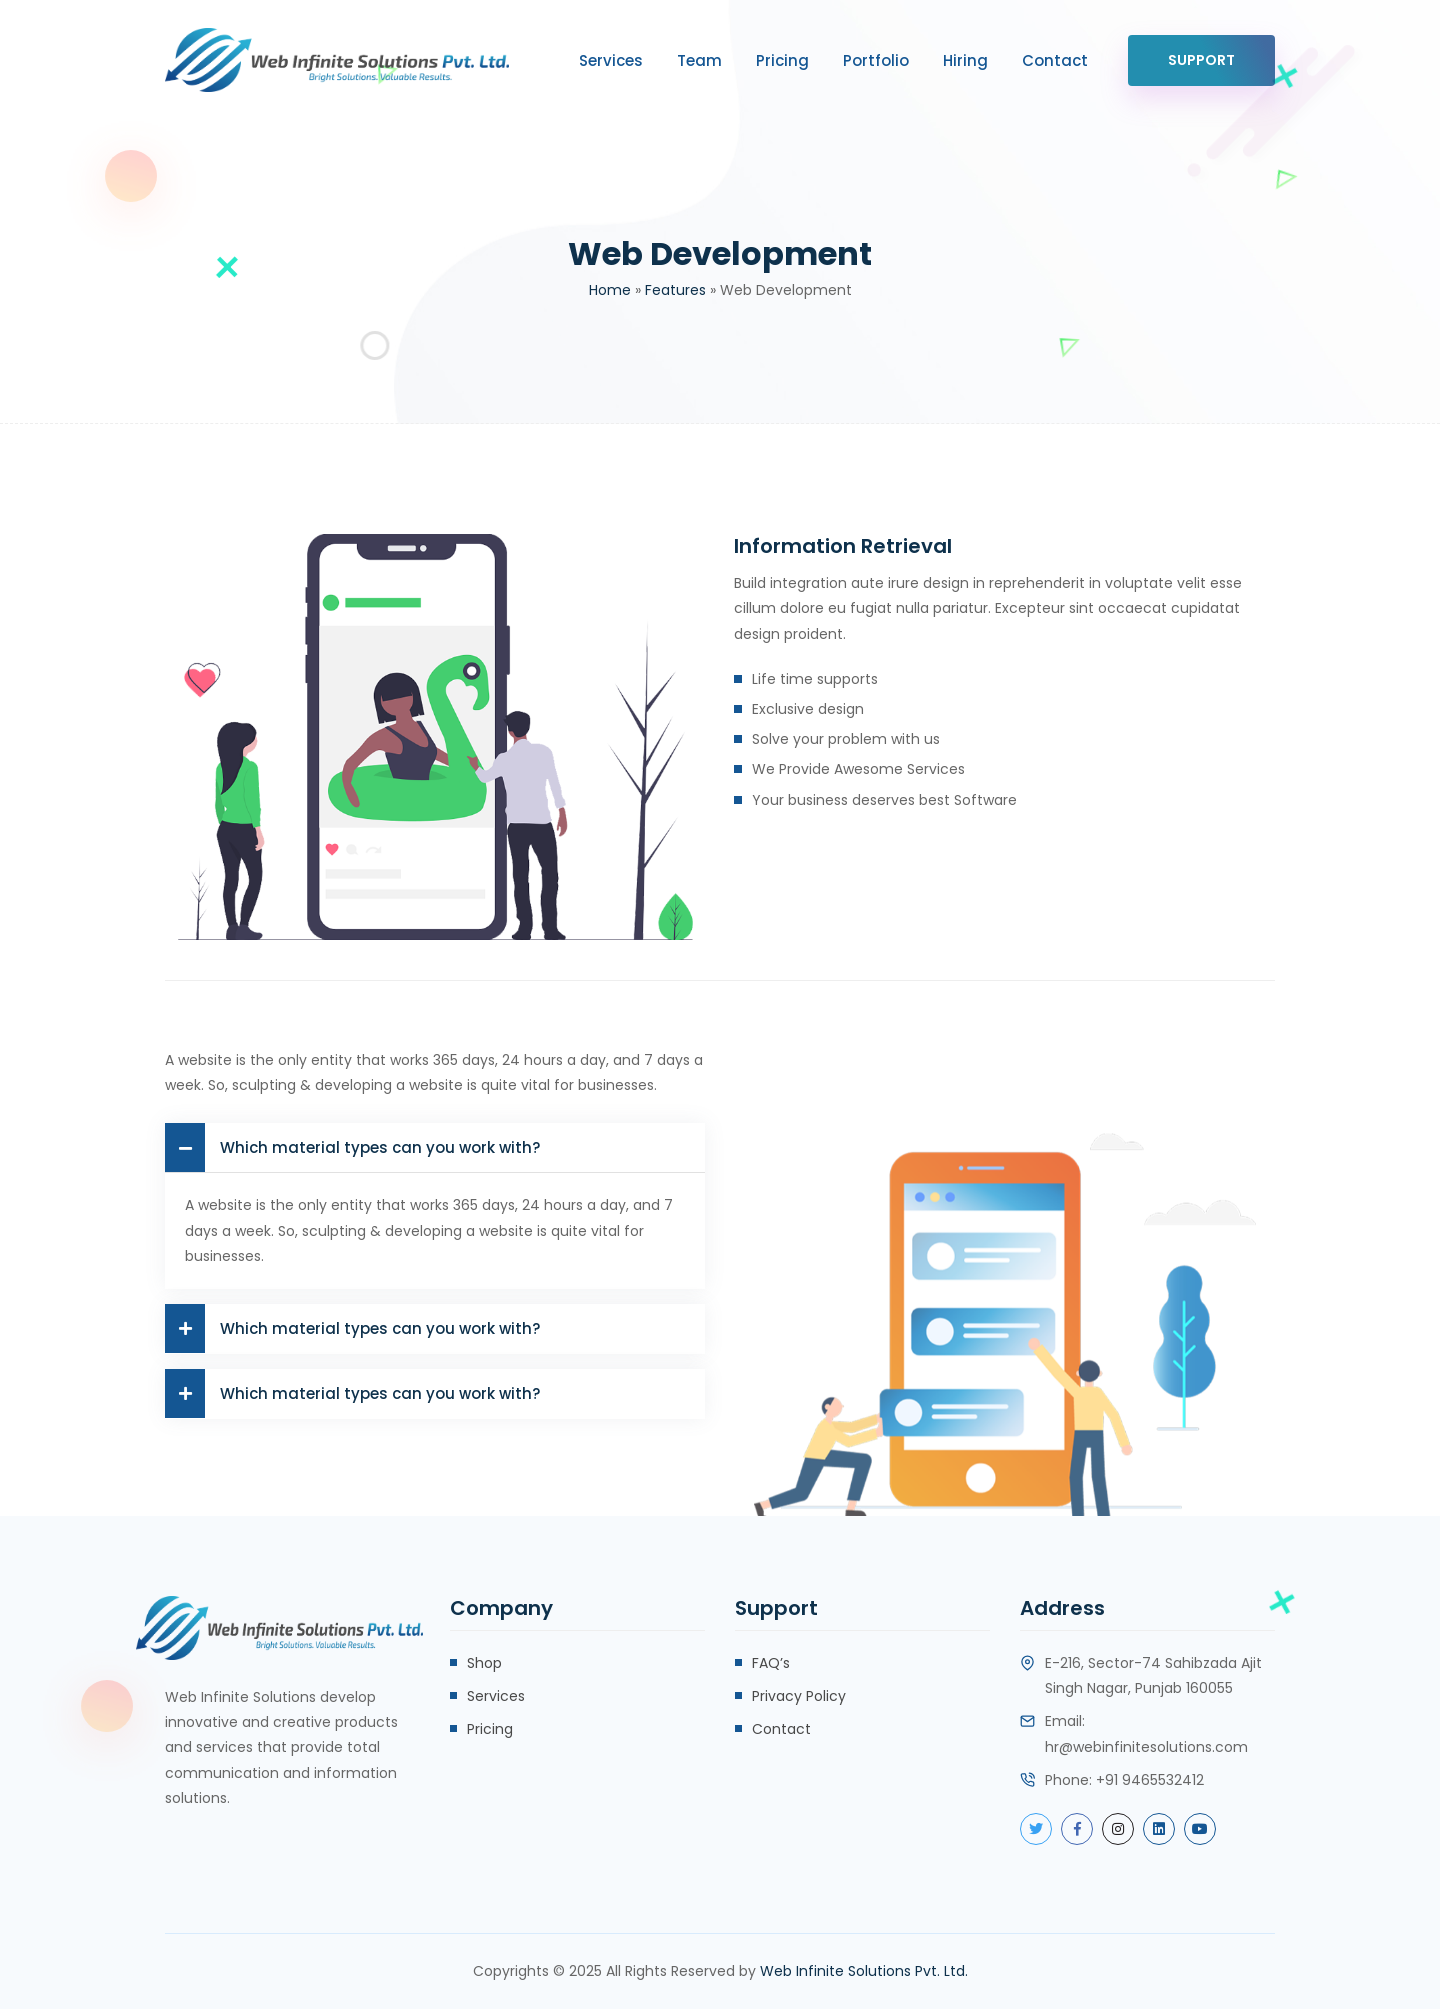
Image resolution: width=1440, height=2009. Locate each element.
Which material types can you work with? (352, 1147)
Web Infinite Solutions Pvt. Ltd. (864, 1971)
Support (1201, 60)
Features (675, 290)
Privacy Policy (799, 1696)
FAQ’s (771, 1663)
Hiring (965, 60)
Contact (1055, 60)
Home (610, 290)
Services (611, 60)
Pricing (782, 60)
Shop (484, 1663)
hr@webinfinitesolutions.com (1146, 1747)
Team (699, 60)
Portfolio (876, 60)
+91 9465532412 (1150, 1780)
